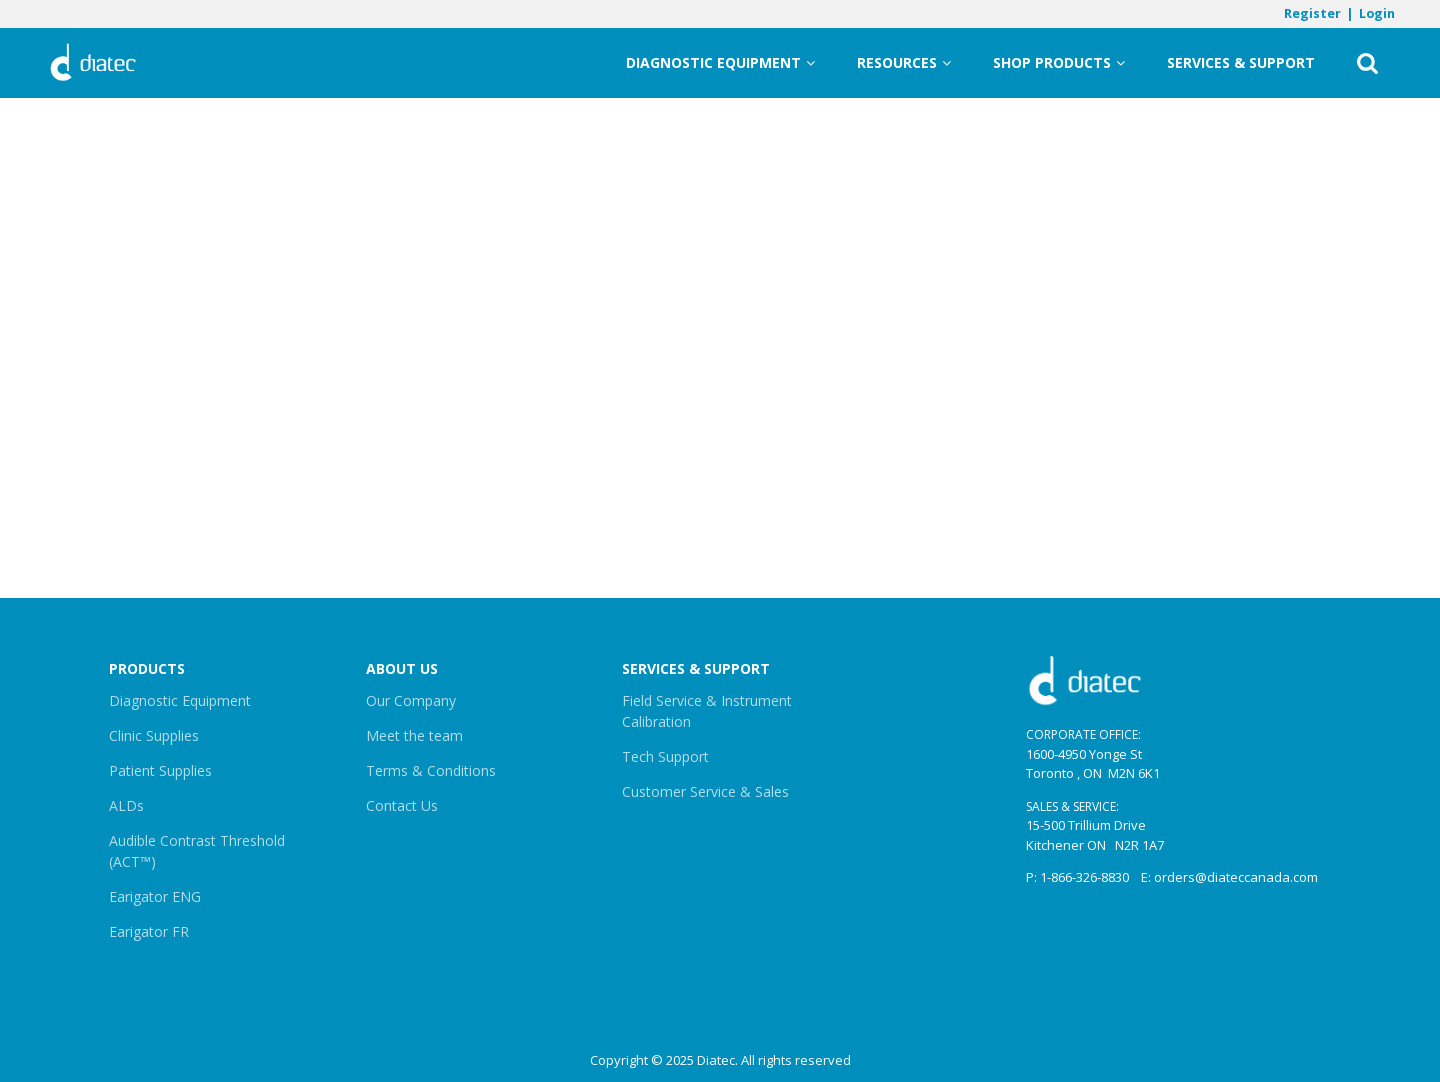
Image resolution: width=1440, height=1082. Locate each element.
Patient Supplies (160, 770)
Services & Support (1241, 62)
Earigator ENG (155, 896)
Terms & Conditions (431, 770)
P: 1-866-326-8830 (1077, 877)
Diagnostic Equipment (720, 63)
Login (1377, 13)
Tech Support (665, 756)
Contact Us (402, 805)
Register (1312, 13)
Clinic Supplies (154, 735)
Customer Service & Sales (705, 791)
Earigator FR (149, 931)
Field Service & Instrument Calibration (707, 711)
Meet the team (414, 735)
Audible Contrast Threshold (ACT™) (197, 851)
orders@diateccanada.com (1236, 877)
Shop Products (1059, 63)
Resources (904, 63)
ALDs (126, 805)
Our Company (411, 700)
